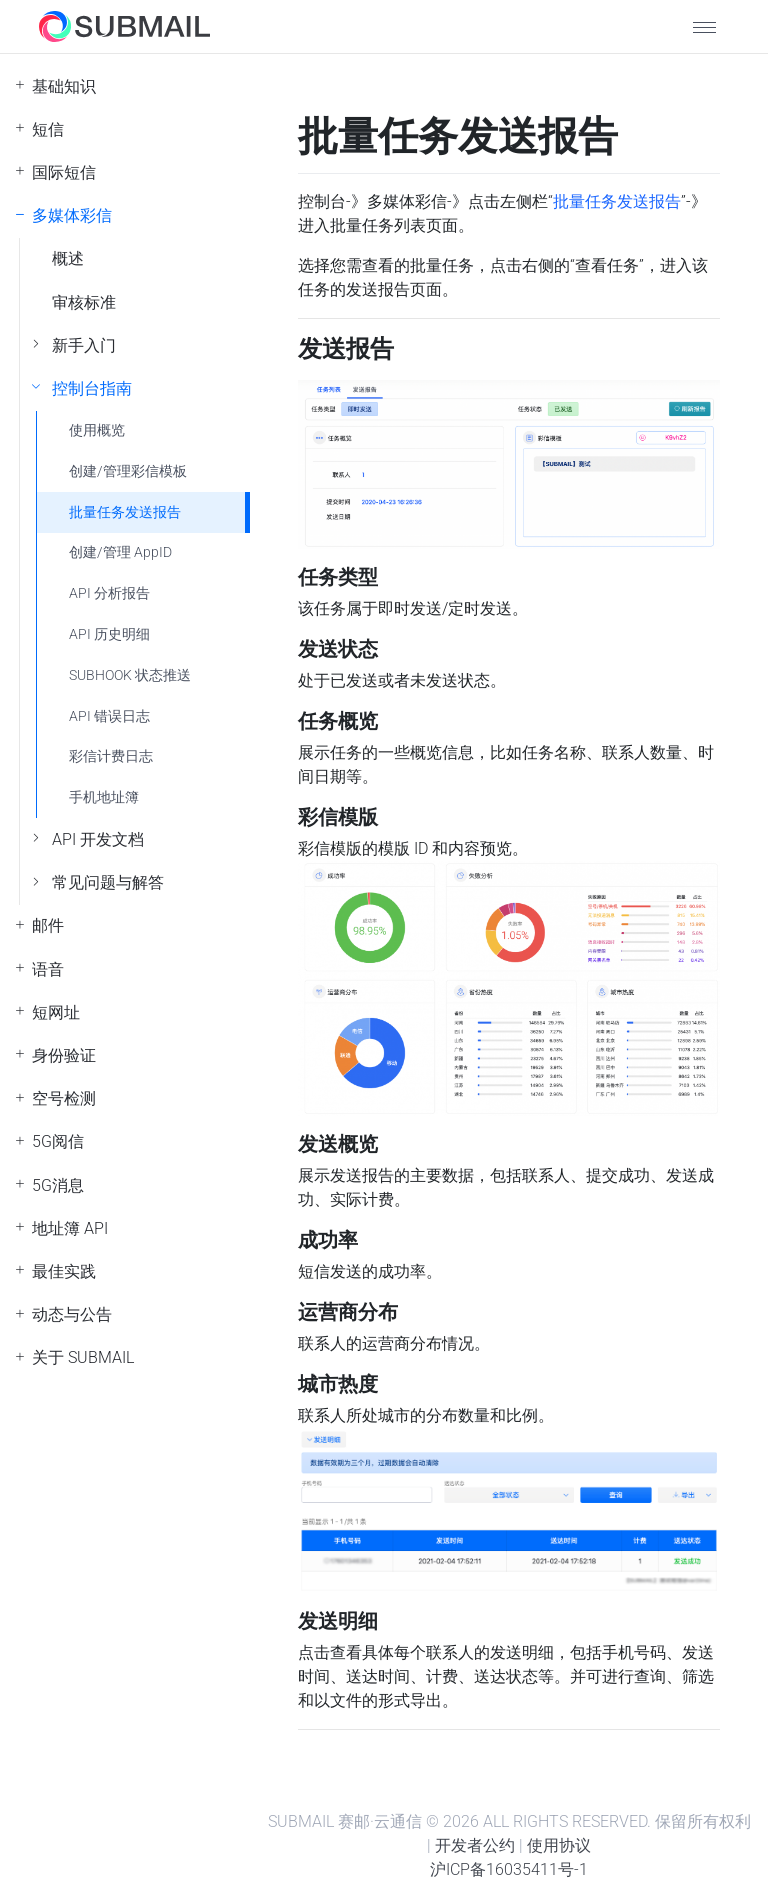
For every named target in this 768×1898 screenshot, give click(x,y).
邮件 (48, 925)
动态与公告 (72, 1314)
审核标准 (84, 302)
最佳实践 (64, 1271)
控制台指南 (92, 388)
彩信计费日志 (111, 756)
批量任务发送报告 (125, 512)
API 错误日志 (109, 716)
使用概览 (97, 430)
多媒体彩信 (72, 215)
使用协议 (559, 1845)
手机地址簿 (104, 797)
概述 (68, 258)
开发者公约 (475, 1845)
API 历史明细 (109, 634)
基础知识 (64, 86)
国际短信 (64, 172)
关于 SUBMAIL (83, 1357)
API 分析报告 (109, 593)
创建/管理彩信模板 (128, 471)
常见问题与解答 (108, 882)
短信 (48, 129)
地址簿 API (70, 1228)
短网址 (56, 1012)
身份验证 (64, 1055)
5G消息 (58, 1185)
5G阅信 (58, 1141)
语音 (48, 969)
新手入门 (84, 345)
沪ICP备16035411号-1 (509, 1869)
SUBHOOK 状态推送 (130, 675)
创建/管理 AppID (120, 552)
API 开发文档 (98, 839)
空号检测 (64, 1098)
